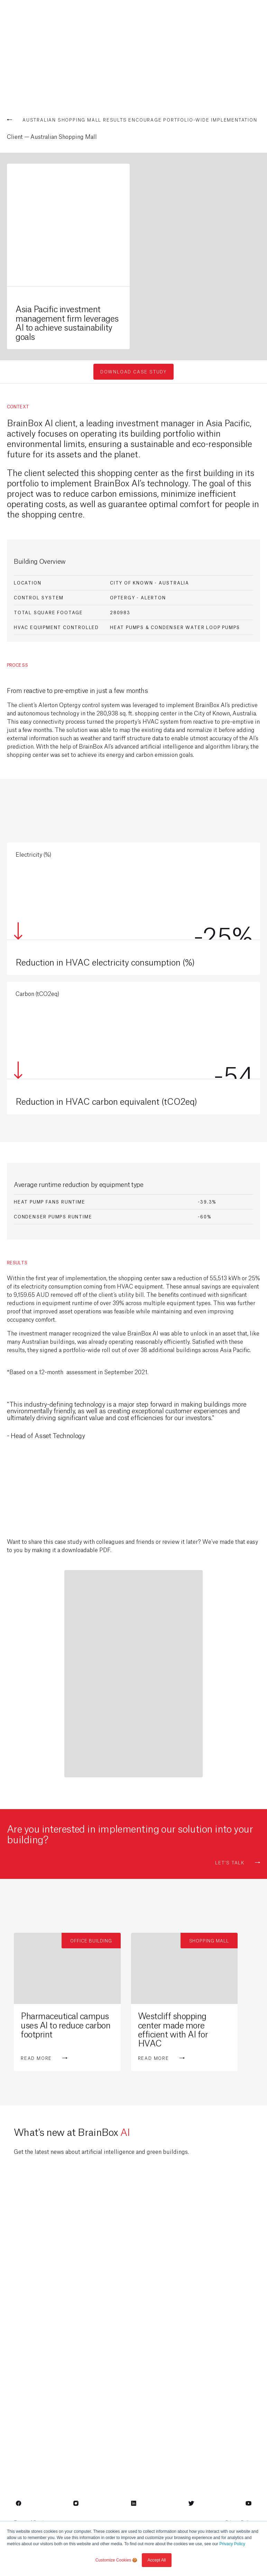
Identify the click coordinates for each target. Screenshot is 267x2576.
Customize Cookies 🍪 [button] (116, 2560)
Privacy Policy (232, 2543)
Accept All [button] (157, 2560)
